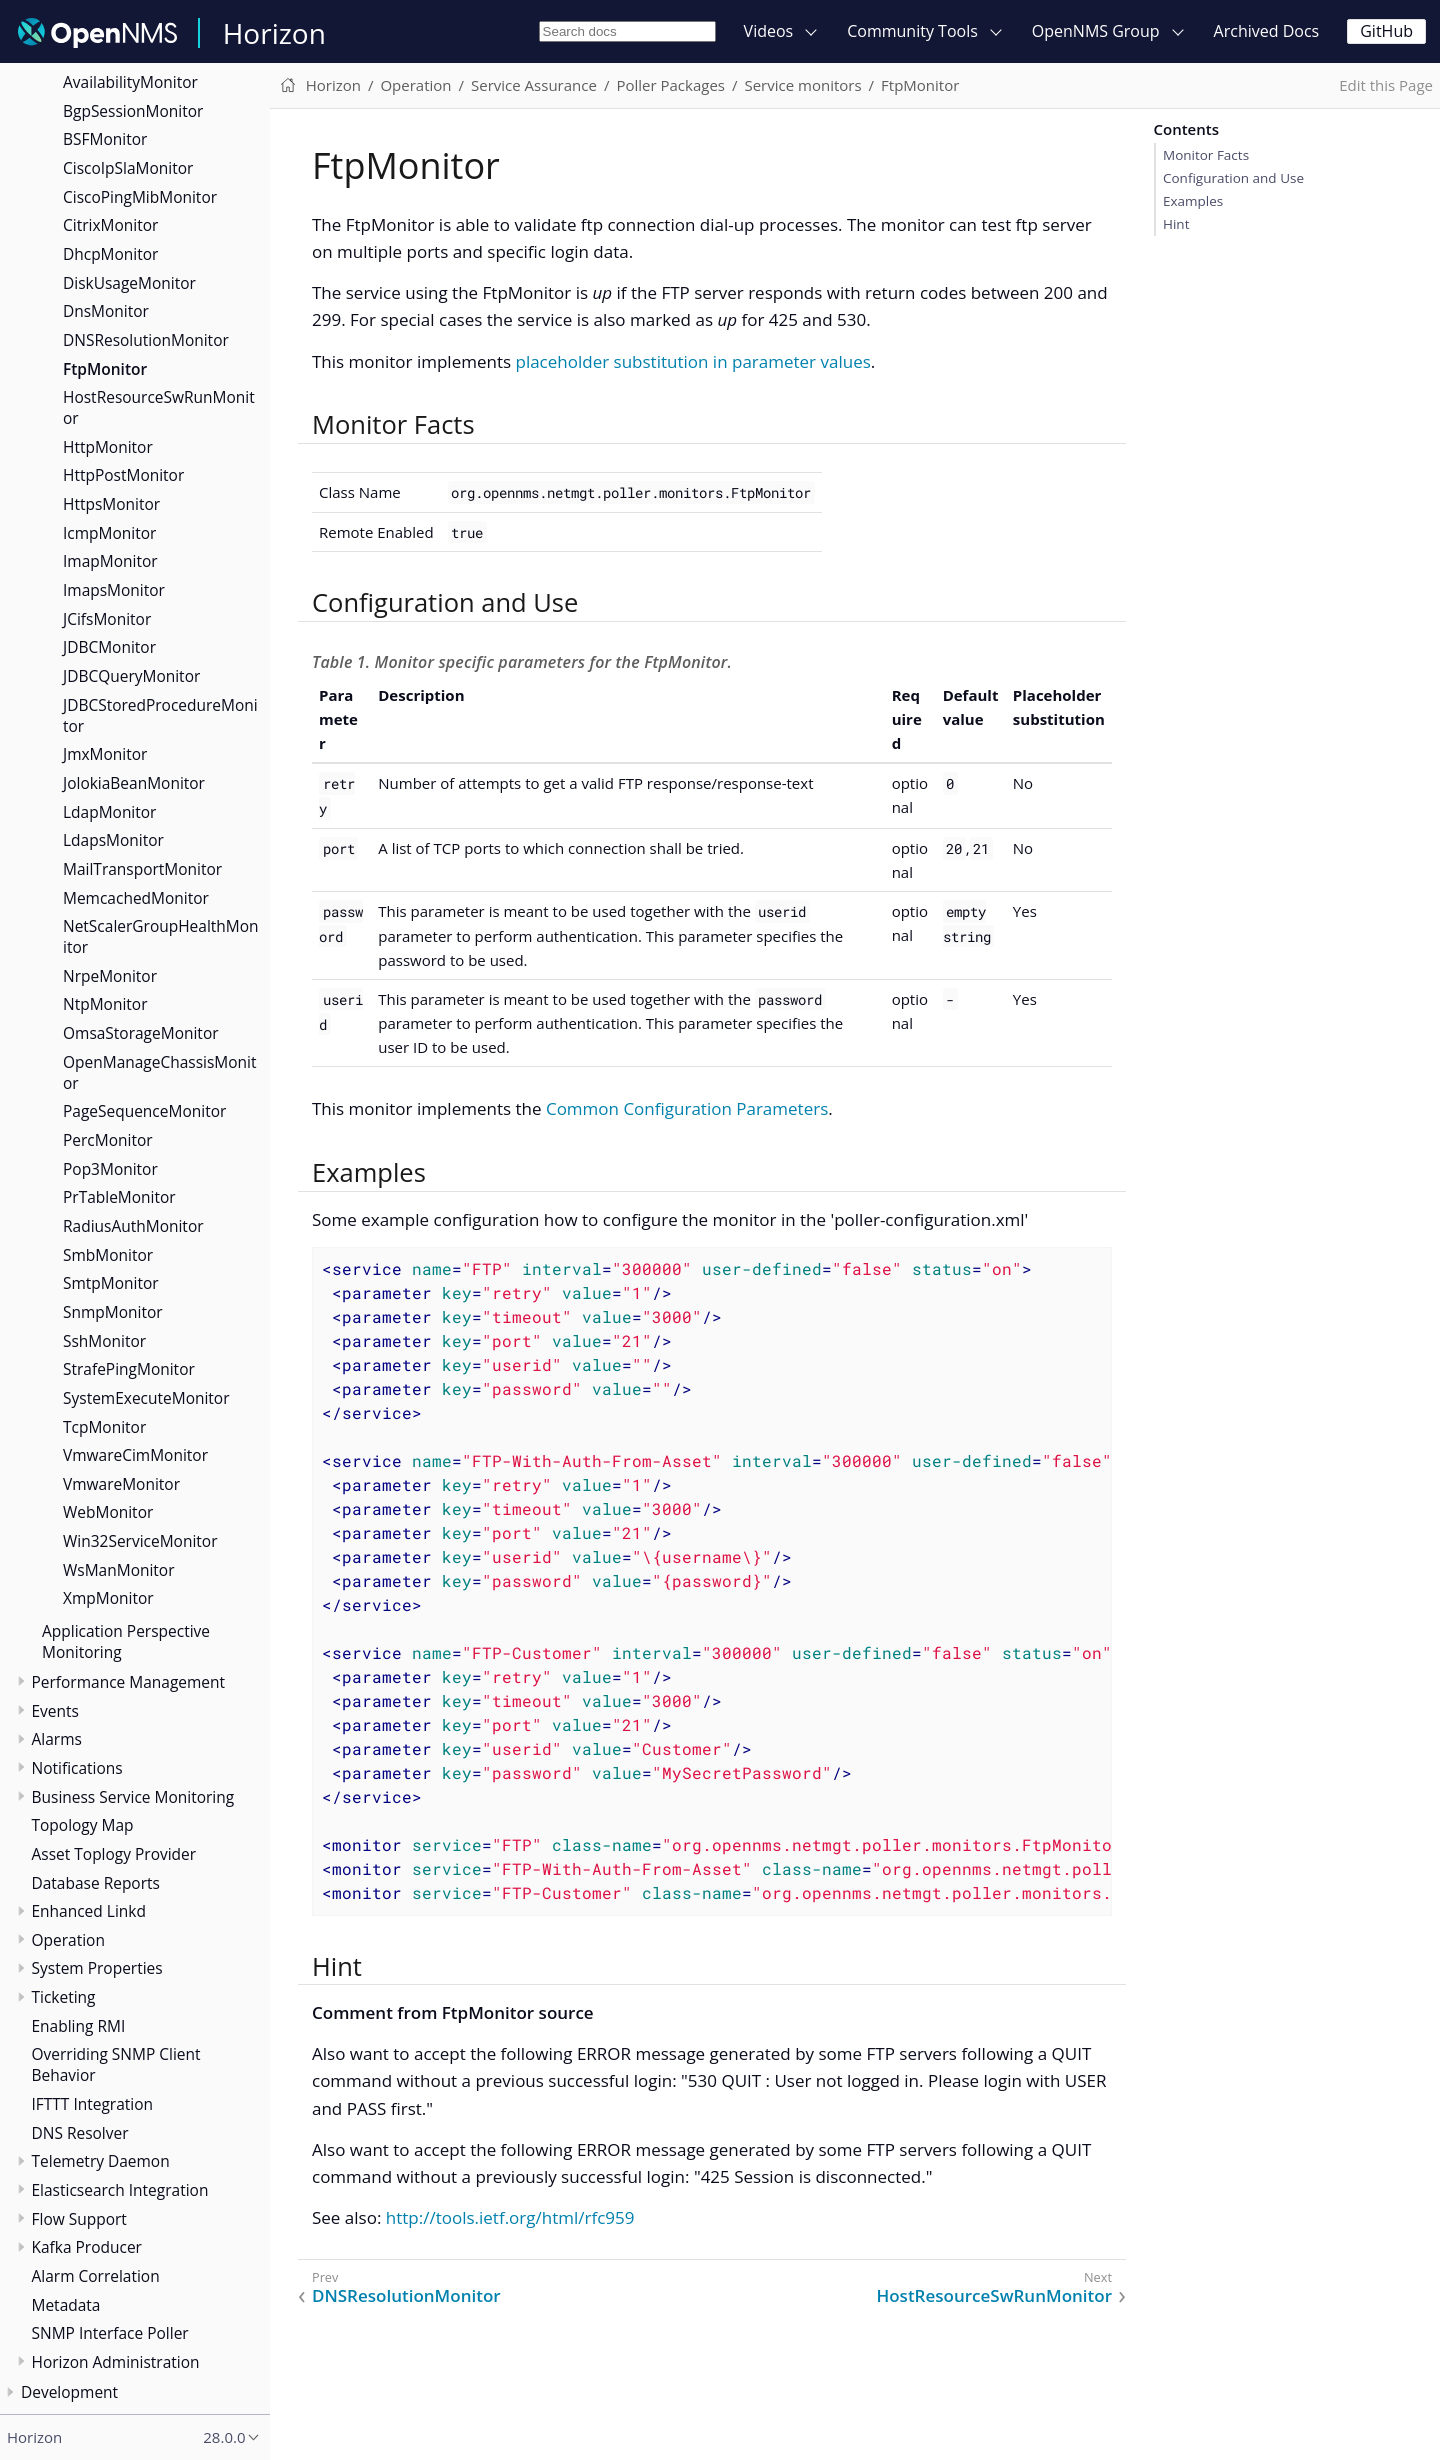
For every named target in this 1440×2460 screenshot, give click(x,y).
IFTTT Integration (93, 2104)
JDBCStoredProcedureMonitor (160, 715)
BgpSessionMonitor (133, 111)
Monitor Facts (1206, 155)
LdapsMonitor (113, 840)
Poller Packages (670, 85)
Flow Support (79, 2219)
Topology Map (83, 1825)
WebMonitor (108, 1512)
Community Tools (912, 31)
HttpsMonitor (111, 504)
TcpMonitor (104, 1427)
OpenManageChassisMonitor (160, 1072)
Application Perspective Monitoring (126, 1641)
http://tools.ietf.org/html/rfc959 (510, 2217)
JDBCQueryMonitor (131, 676)
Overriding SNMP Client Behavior (116, 2064)
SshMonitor (104, 1341)
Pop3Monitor (110, 1169)
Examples (1193, 201)
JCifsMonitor (107, 619)
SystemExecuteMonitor (146, 1398)
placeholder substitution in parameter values (692, 361)
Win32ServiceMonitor (140, 1541)
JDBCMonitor (109, 647)
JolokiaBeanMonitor (134, 783)
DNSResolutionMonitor (146, 340)
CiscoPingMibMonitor (140, 197)
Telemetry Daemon (101, 2161)
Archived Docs (1267, 31)
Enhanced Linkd (89, 1911)
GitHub (1386, 31)
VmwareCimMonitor (135, 1455)
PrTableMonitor (119, 1197)
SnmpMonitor (113, 1312)
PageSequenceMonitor (144, 1111)
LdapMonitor (109, 812)
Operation (68, 1940)
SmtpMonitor (111, 1283)
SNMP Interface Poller (110, 2333)
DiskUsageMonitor (129, 283)
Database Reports (96, 1883)
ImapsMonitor (114, 590)
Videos (769, 31)
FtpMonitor (105, 369)
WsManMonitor (119, 1570)
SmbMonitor (108, 1255)
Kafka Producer (87, 2247)
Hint (1176, 224)
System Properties (97, 1968)
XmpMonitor (108, 1598)
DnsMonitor (106, 311)
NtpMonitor (105, 1004)
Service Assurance (534, 85)
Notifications (77, 1768)
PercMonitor (108, 1140)
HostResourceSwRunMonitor (159, 407)
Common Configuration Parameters (687, 1108)
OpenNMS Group (1096, 31)
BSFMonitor (105, 139)
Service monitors (802, 85)
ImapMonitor (110, 561)
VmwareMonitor (121, 1484)
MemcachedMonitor (136, 898)
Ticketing (64, 1997)
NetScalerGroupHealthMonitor (161, 936)
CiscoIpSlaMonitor (128, 168)
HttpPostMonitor (123, 475)
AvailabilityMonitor (130, 82)
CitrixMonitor (110, 225)
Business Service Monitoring (133, 1797)
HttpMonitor (108, 447)
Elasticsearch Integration (120, 2190)
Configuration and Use (1233, 178)
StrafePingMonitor (129, 1369)
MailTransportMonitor (142, 869)
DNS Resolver (80, 2133)
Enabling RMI (79, 2026)
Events (55, 1711)
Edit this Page (1386, 85)
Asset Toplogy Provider (114, 1854)
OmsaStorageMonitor (141, 1033)
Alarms (57, 1739)
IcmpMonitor (109, 533)
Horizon (274, 33)
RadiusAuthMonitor (133, 1226)
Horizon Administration (116, 2362)
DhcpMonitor (110, 254)
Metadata (66, 2305)
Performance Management (129, 1682)
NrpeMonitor (110, 976)
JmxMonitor (105, 754)
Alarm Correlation (96, 2276)
